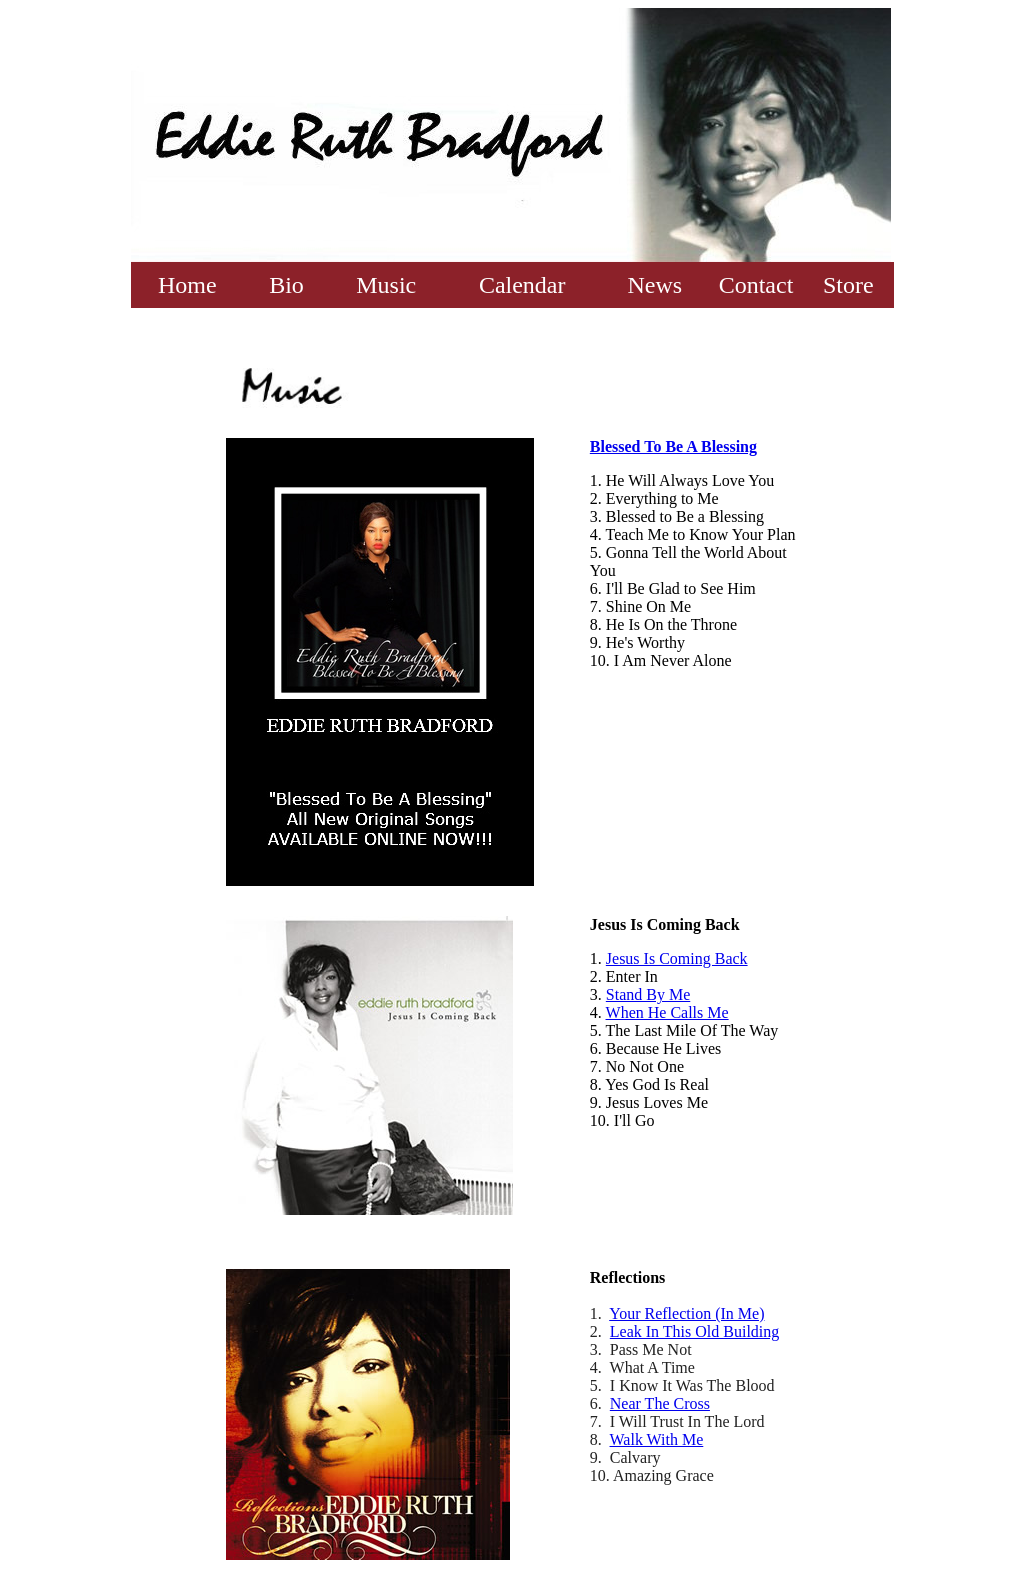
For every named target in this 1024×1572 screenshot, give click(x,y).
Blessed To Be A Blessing (673, 446)
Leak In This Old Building (694, 1331)
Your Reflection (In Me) (686, 1313)
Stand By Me (648, 994)
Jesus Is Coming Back (677, 958)
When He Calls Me (667, 1012)
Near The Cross (660, 1403)
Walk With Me (657, 1439)
